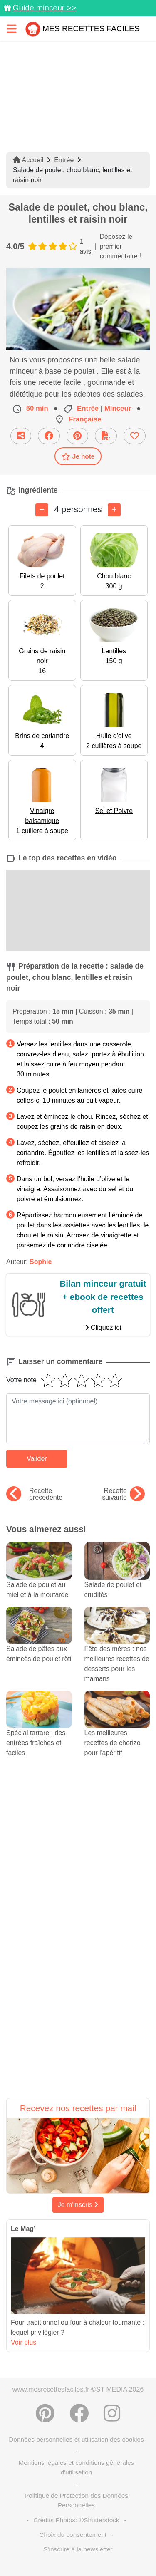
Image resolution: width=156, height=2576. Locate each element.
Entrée (64, 160)
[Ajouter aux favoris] (135, 436)
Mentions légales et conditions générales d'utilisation (76, 2467)
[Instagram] (112, 2413)
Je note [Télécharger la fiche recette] (78, 456)
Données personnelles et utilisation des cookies (76, 2439)
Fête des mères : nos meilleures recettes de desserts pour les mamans (117, 1651)
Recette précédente (34, 1494)
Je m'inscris (78, 2204)
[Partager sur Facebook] (49, 436)
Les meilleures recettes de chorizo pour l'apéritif (117, 1730)
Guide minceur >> (44, 7)
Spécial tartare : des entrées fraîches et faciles (39, 1730)
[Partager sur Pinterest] (77, 436)
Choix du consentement (72, 2534)
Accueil (28, 160)
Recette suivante (123, 1494)
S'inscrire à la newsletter (77, 2549)
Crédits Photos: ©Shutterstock (76, 2520)
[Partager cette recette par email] (20, 436)
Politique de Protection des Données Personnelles (76, 2500)
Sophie (41, 1261)
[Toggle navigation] (11, 28)
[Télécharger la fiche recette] (106, 436)
